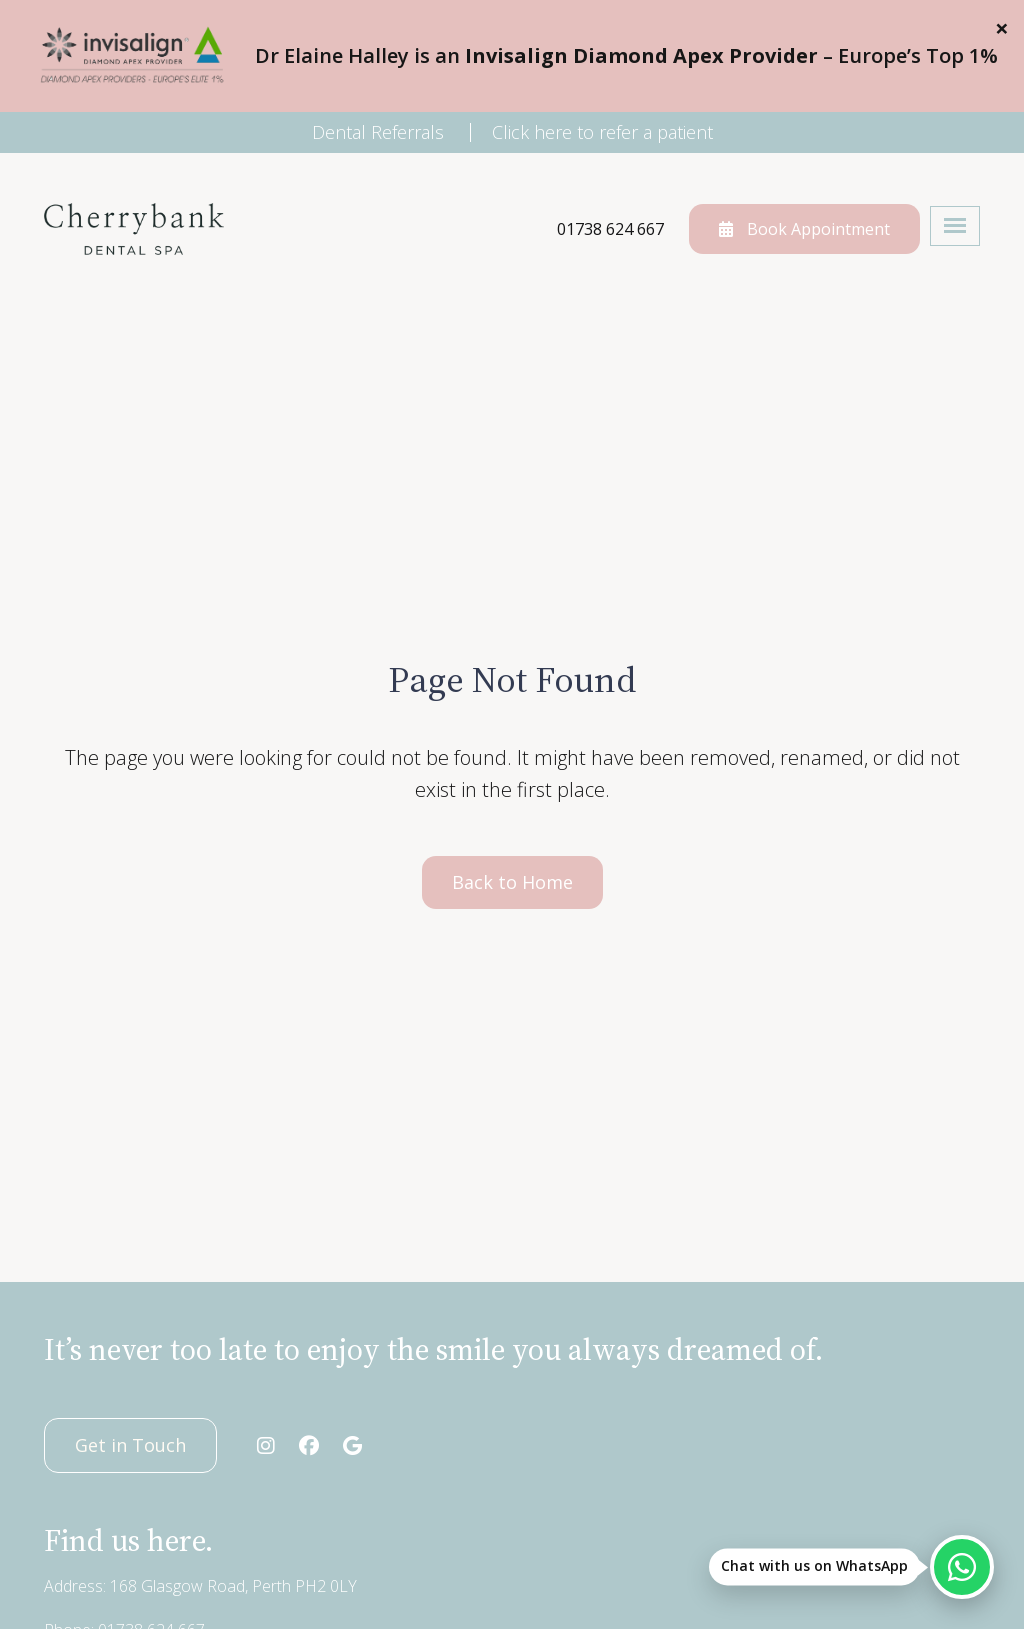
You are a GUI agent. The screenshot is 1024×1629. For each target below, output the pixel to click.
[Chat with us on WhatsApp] (962, 1567)
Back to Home (512, 882)
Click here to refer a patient (602, 132)
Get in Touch (130, 1445)
